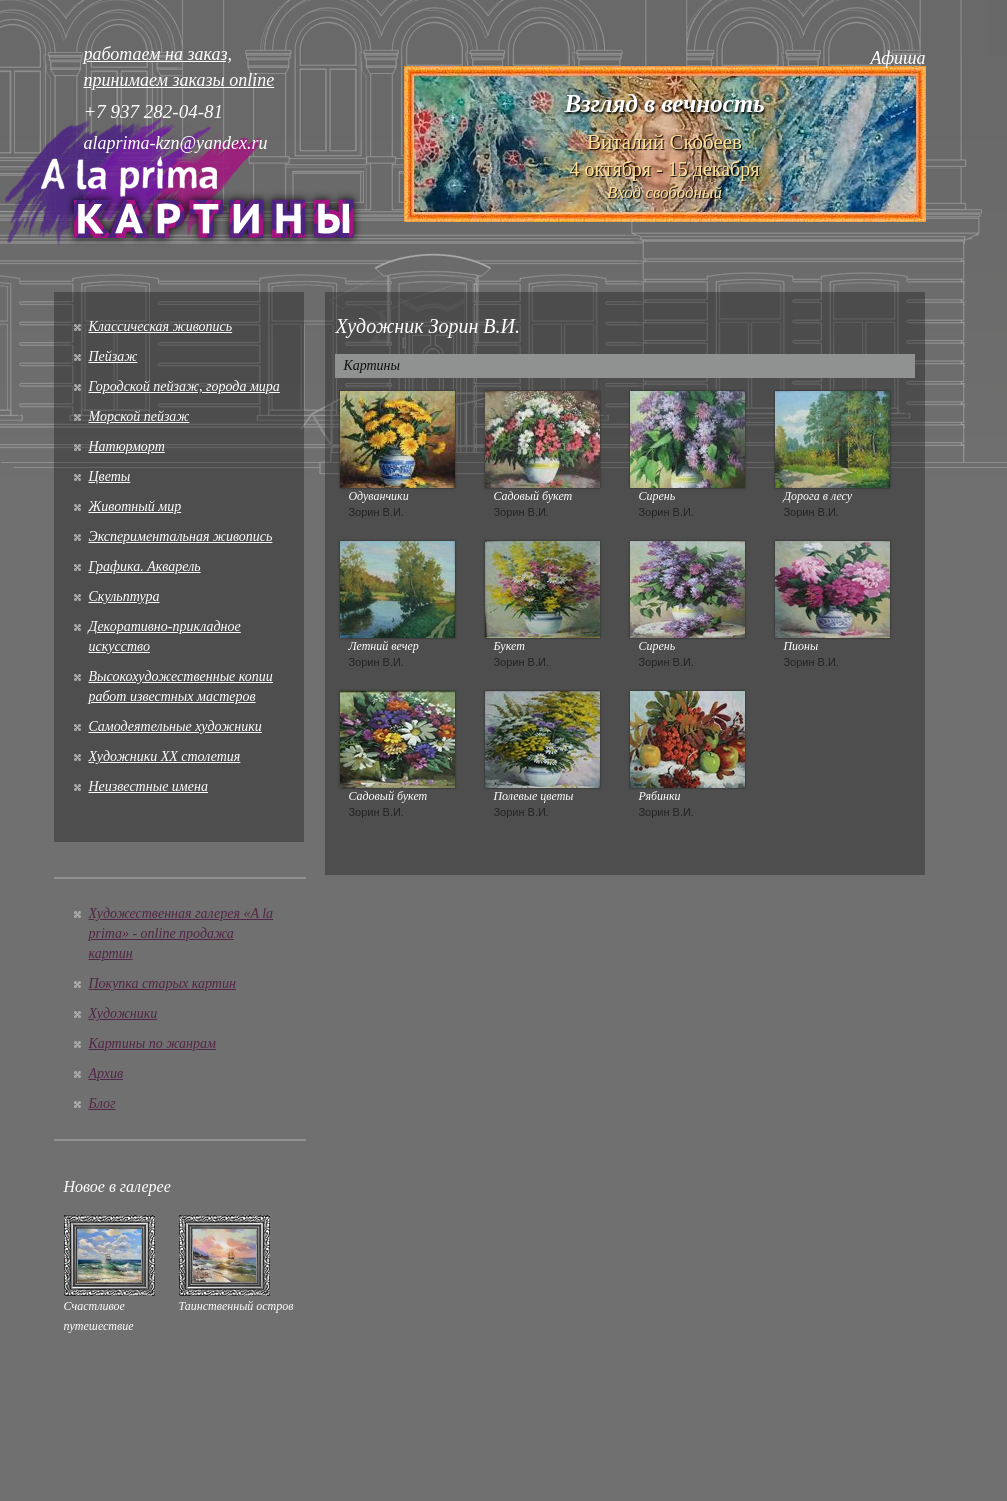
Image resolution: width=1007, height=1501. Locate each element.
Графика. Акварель (145, 566)
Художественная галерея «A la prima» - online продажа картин (181, 933)
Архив (106, 1073)
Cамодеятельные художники (175, 726)
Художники (123, 1013)
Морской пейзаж (139, 416)
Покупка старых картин (162, 983)
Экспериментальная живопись (181, 536)
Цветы (110, 476)
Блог (102, 1103)
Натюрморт (127, 446)
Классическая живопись (161, 326)
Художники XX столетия (165, 756)
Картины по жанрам (152, 1043)
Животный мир (135, 506)
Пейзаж (113, 356)
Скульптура (124, 596)
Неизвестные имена (148, 786)
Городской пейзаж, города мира (184, 386)
